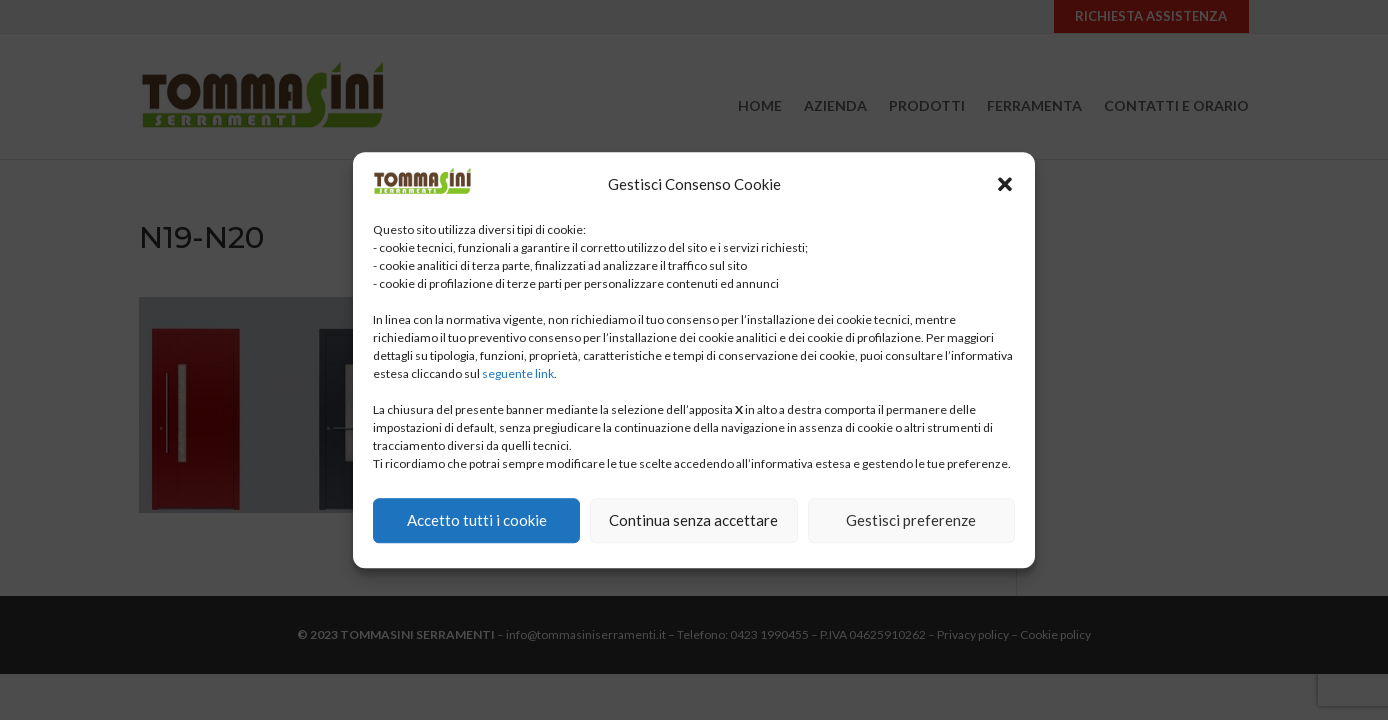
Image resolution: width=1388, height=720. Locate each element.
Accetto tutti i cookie (477, 520)
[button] (1005, 184)
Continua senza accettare (693, 520)
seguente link (518, 373)
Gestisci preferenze (911, 520)
